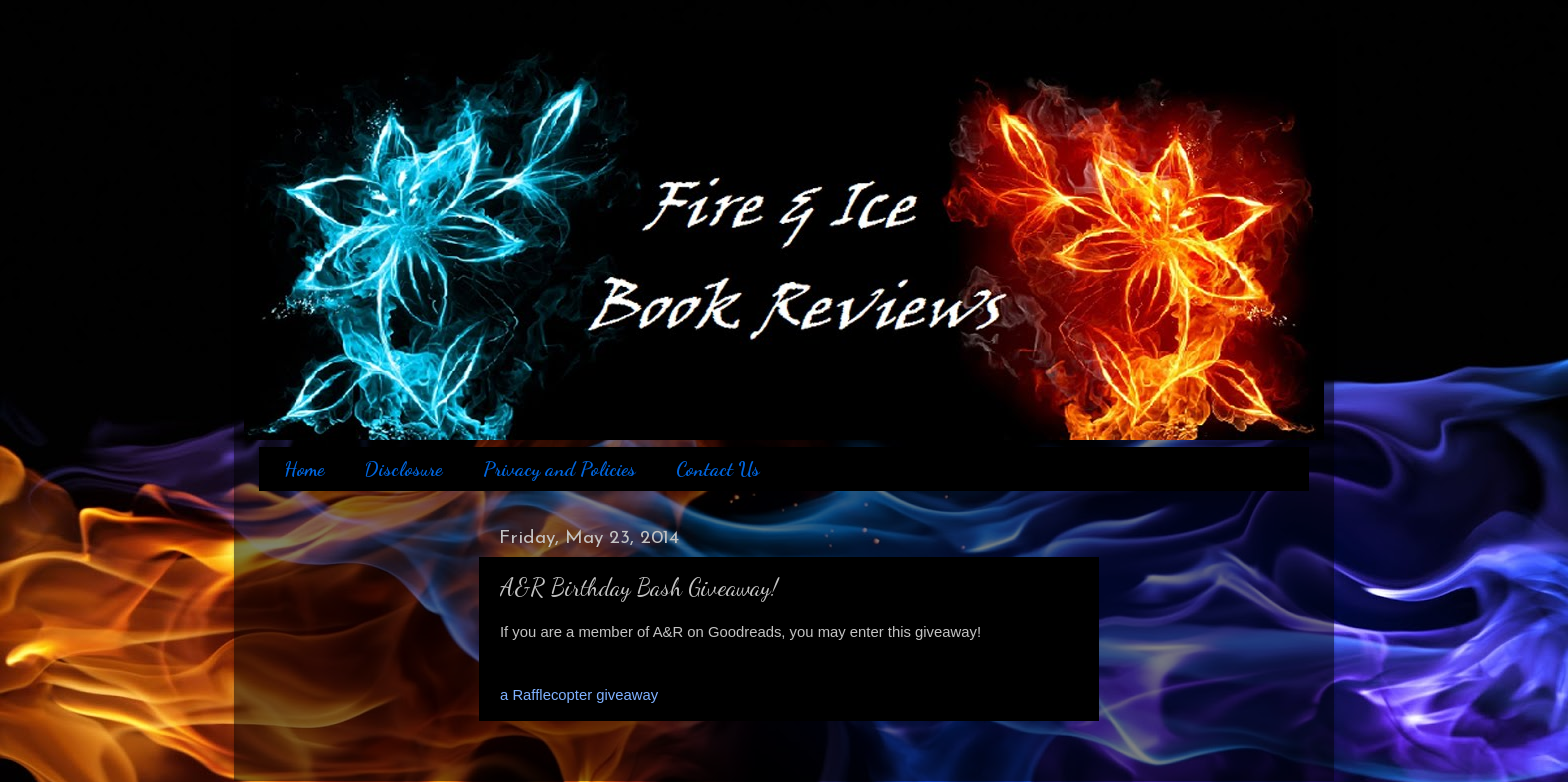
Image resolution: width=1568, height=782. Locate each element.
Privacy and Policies (559, 469)
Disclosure (403, 469)
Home (304, 469)
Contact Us (718, 469)
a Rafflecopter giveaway (579, 695)
